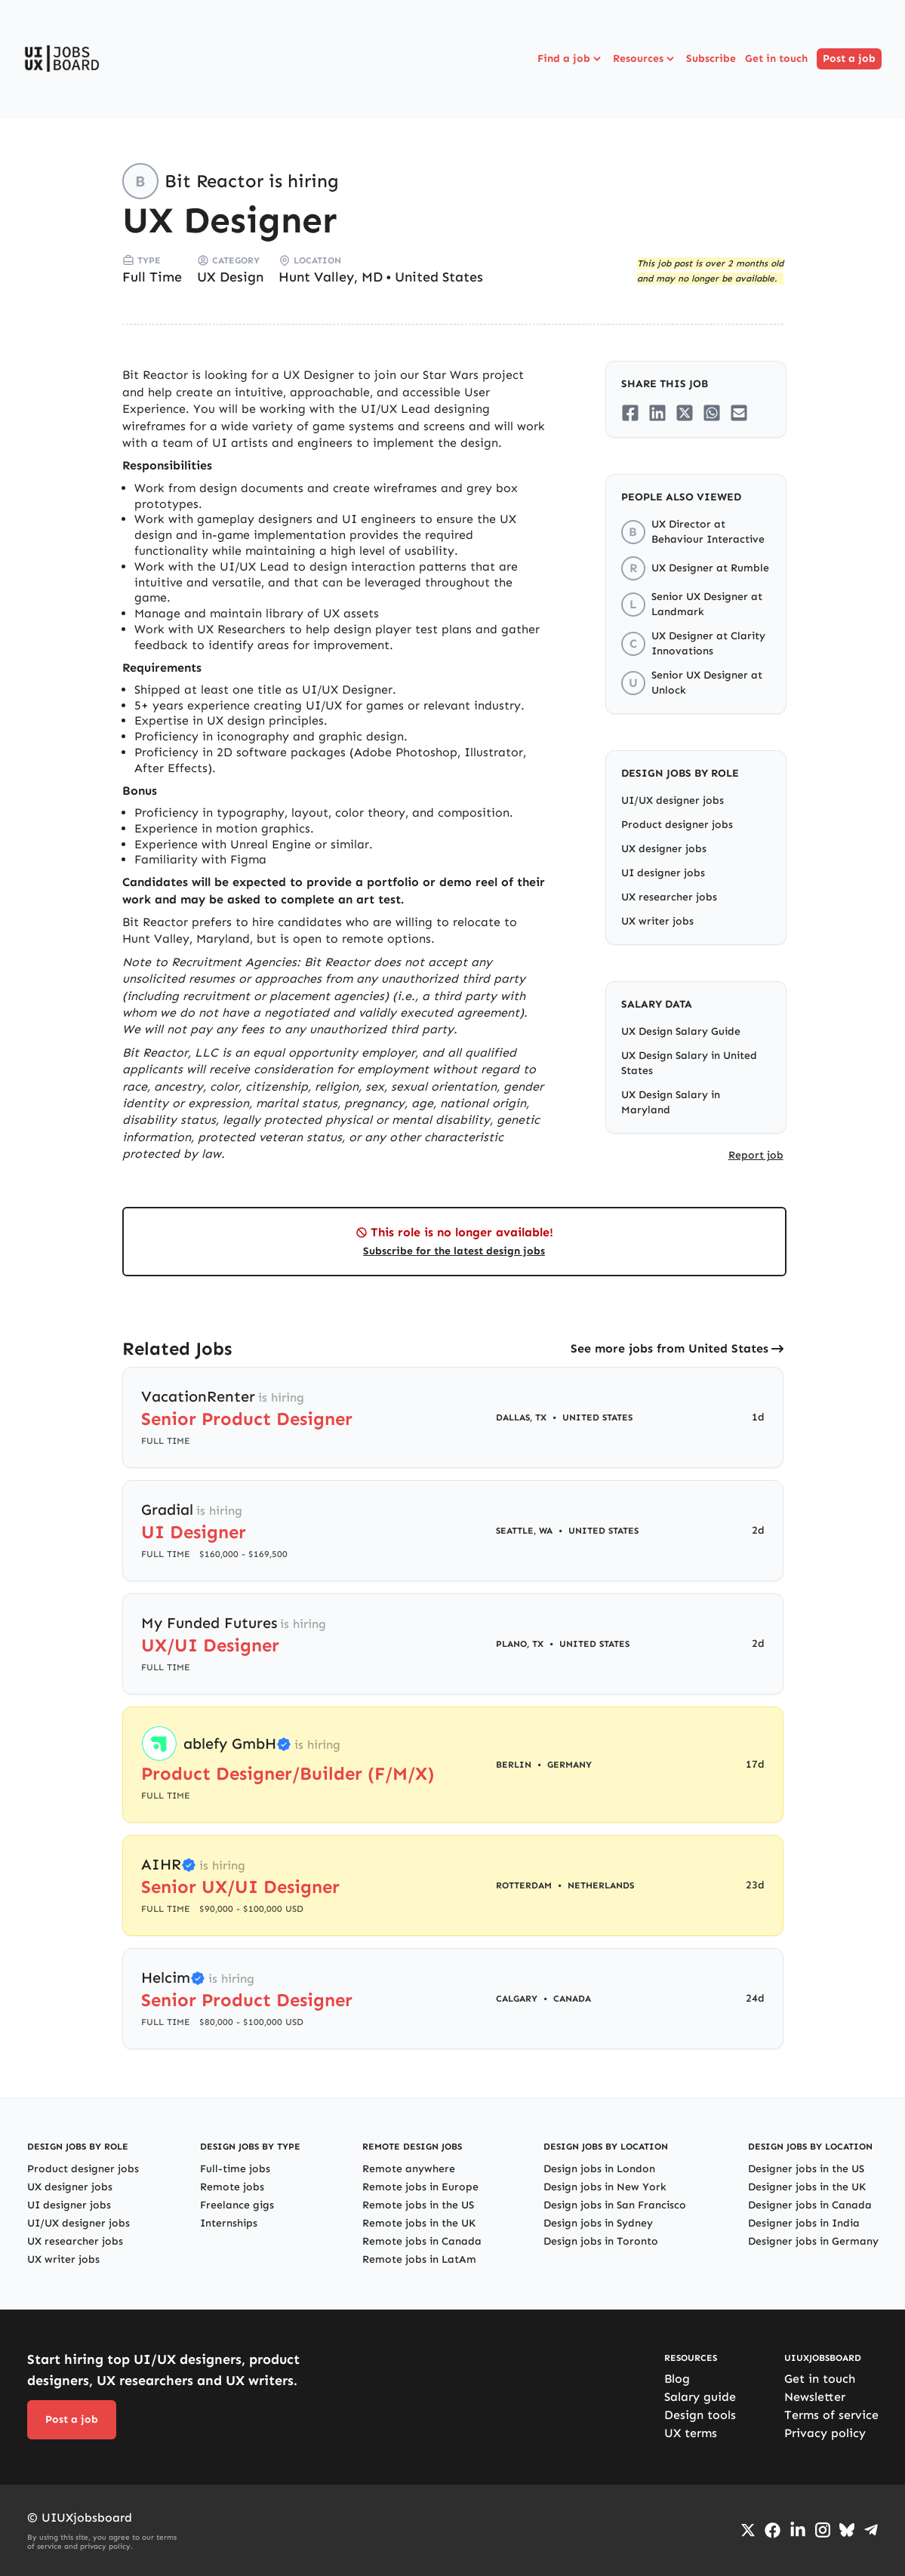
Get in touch (776, 58)
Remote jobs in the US (418, 2205)
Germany (569, 1764)
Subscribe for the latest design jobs (454, 1251)
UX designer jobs (663, 848)
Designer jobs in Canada (810, 2205)
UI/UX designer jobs (672, 800)
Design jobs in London (599, 2168)
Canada (572, 1998)
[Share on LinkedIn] (657, 413)
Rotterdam (524, 1885)
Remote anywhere (408, 2168)
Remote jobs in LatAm (419, 2259)
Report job (755, 1155)
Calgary (516, 1998)
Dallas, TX (521, 1417)
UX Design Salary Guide (680, 1031)
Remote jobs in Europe (420, 2187)
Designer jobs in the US (806, 2168)
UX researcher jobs (669, 897)
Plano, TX (519, 1644)
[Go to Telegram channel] (871, 2530)
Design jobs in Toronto (600, 2241)
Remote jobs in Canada (422, 2241)
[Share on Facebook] (630, 413)
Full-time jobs (235, 2168)
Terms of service (831, 2415)
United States (439, 277)
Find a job (570, 59)
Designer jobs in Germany (813, 2241)
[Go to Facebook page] (772, 2530)
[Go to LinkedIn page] (798, 2530)
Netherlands (601, 1885)
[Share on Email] (739, 413)
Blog (677, 2378)
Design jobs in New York (604, 2187)
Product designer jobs (677, 824)
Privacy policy (825, 2433)
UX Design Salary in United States (689, 1063)
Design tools (700, 2415)
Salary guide (700, 2397)
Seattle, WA (524, 1530)
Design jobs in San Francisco (614, 2205)
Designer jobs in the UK (807, 2187)
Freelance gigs (237, 2205)
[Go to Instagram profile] (822, 2530)
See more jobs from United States (669, 1348)
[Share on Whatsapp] (712, 413)
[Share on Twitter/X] (685, 413)
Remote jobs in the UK (419, 2223)
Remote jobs (232, 2187)
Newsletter (814, 2397)
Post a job (849, 58)
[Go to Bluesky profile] (846, 2530)
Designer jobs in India (804, 2223)
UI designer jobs (663, 872)
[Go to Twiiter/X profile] (748, 2530)
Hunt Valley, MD (331, 277)
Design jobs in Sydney (598, 2223)
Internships (228, 2223)
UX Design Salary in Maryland (670, 1102)
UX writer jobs (657, 921)
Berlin (513, 1764)
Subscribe (711, 58)
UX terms (690, 2433)
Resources (645, 59)
